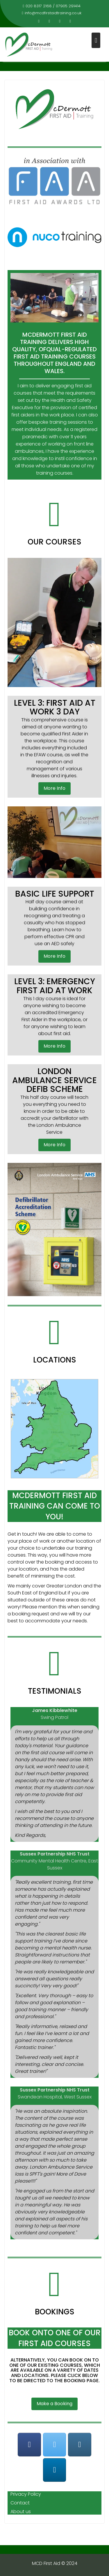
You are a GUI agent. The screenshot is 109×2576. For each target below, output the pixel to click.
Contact (20, 2502)
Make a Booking (54, 2403)
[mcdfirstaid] (79, 2445)
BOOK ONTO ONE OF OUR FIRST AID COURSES (55, 2337)
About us (20, 2511)
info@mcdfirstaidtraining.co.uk (51, 13)
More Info (54, 788)
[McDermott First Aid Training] (54, 2470)
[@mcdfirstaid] (54, 2445)
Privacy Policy (25, 2494)
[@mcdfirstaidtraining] (29, 2445)
